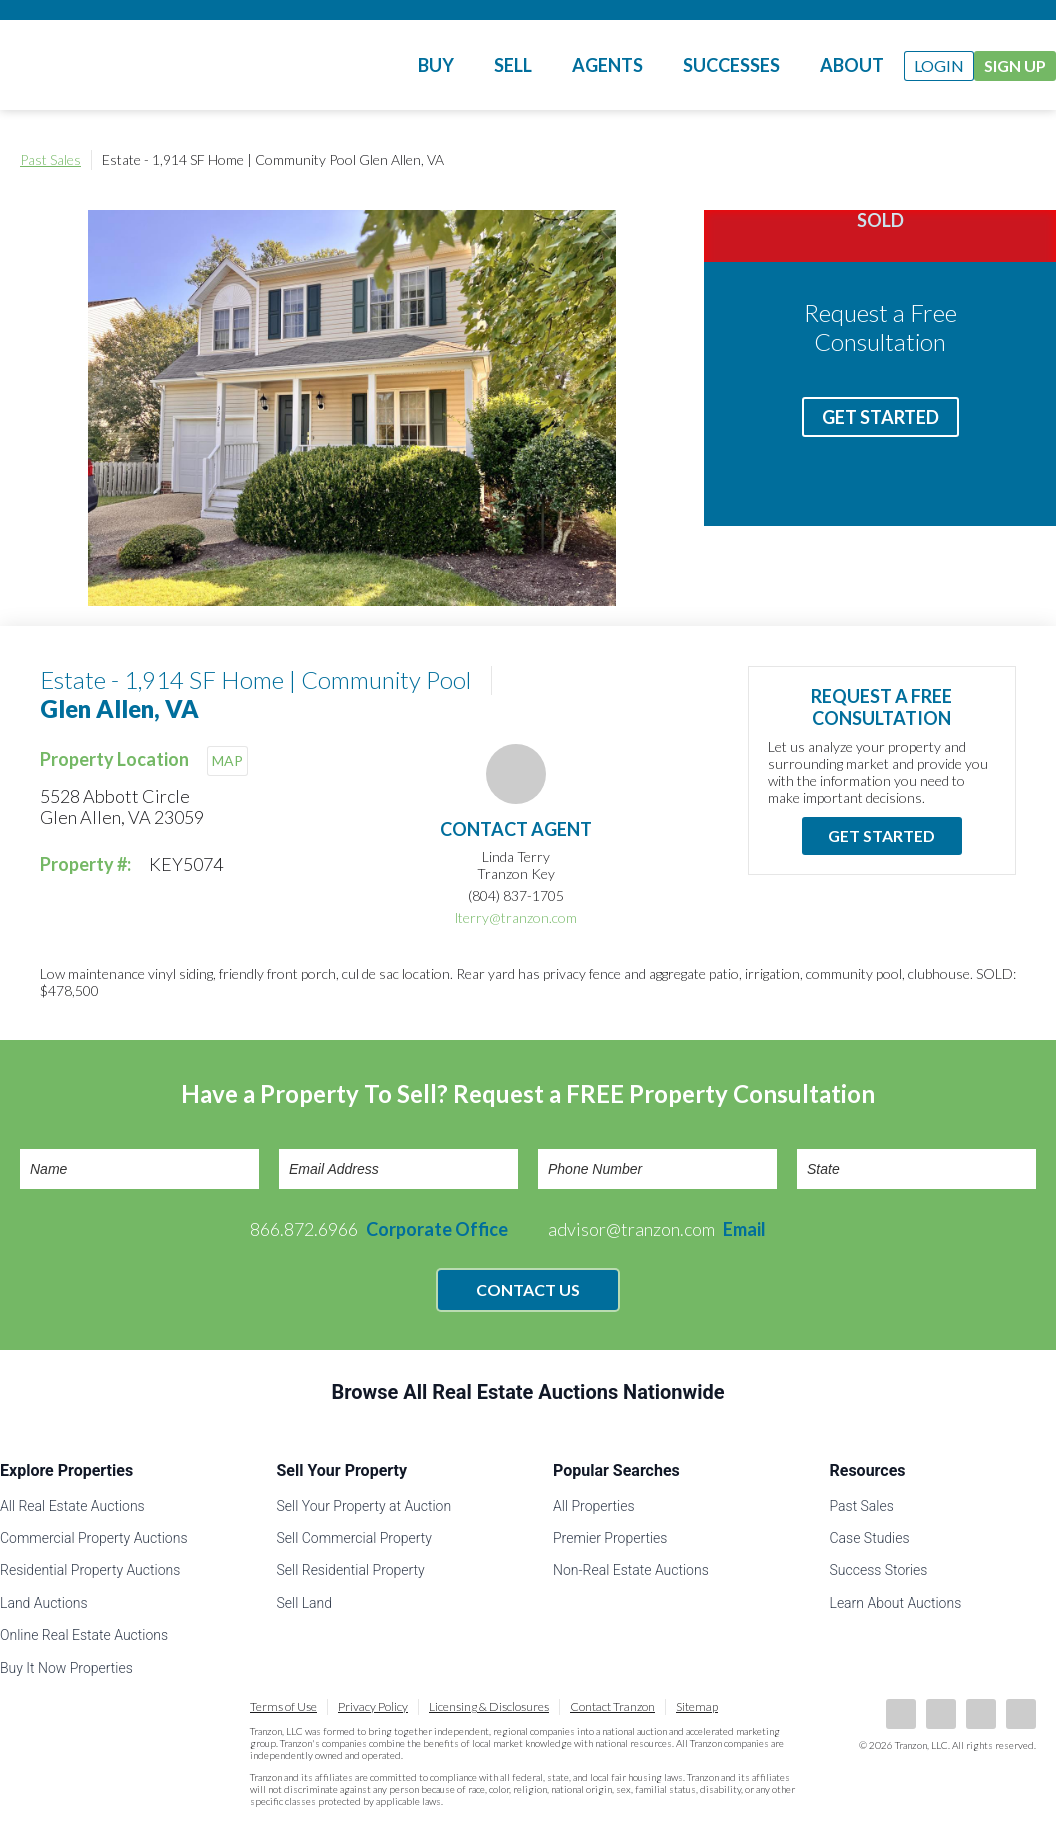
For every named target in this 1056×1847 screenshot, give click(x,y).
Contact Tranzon (612, 1706)
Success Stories (879, 1570)
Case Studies (870, 1538)
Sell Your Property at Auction (364, 1506)
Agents (607, 65)
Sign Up (1015, 65)
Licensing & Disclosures (489, 1706)
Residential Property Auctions (90, 1570)
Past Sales (50, 159)
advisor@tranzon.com (657, 1229)
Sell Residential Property (351, 1570)
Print (1016, 160)
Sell (513, 65)
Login (939, 65)
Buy (436, 65)
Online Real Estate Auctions (84, 1635)
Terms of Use (283, 1706)
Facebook (901, 1714)
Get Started (880, 417)
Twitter (981, 1714)
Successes (731, 65)
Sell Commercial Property (354, 1538)
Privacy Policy (373, 1706)
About (852, 65)
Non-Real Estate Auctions (631, 1570)
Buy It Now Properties (66, 1668)
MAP (227, 760)
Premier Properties (610, 1538)
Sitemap (697, 1706)
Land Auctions (44, 1603)
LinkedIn (941, 1714)
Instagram (1021, 1714)
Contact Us (528, 1289)
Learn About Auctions (896, 1603)
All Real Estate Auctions (72, 1506)
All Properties (594, 1506)
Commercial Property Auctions (94, 1538)
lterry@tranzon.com (516, 917)
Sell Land (305, 1603)
